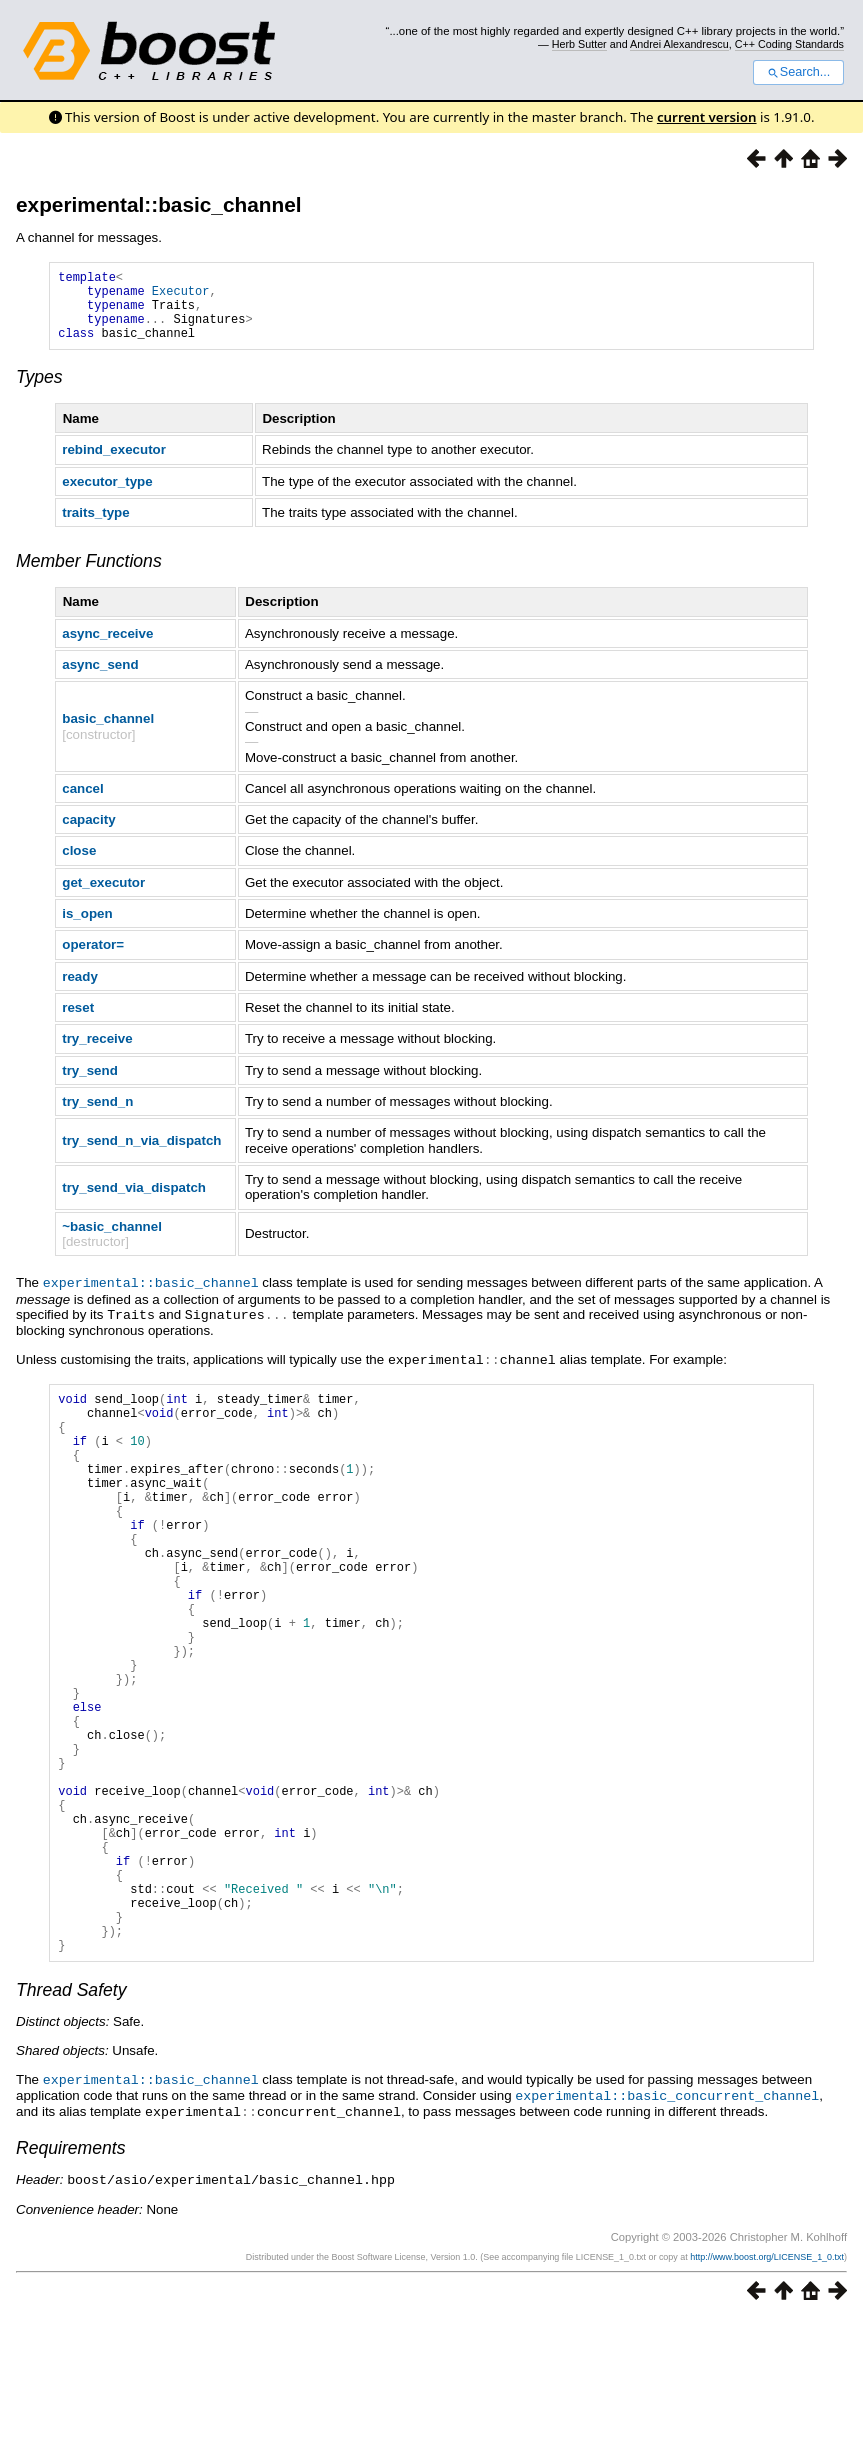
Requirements (71, 2277)
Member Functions (89, 576)
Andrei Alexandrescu (679, 44)
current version (707, 117)
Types (39, 392)
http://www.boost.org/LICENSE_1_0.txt (767, 2385)
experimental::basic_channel (159, 204)
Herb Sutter (579, 44)
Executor (181, 296)
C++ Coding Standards (789, 44)
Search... (798, 72)
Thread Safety (71, 2122)
